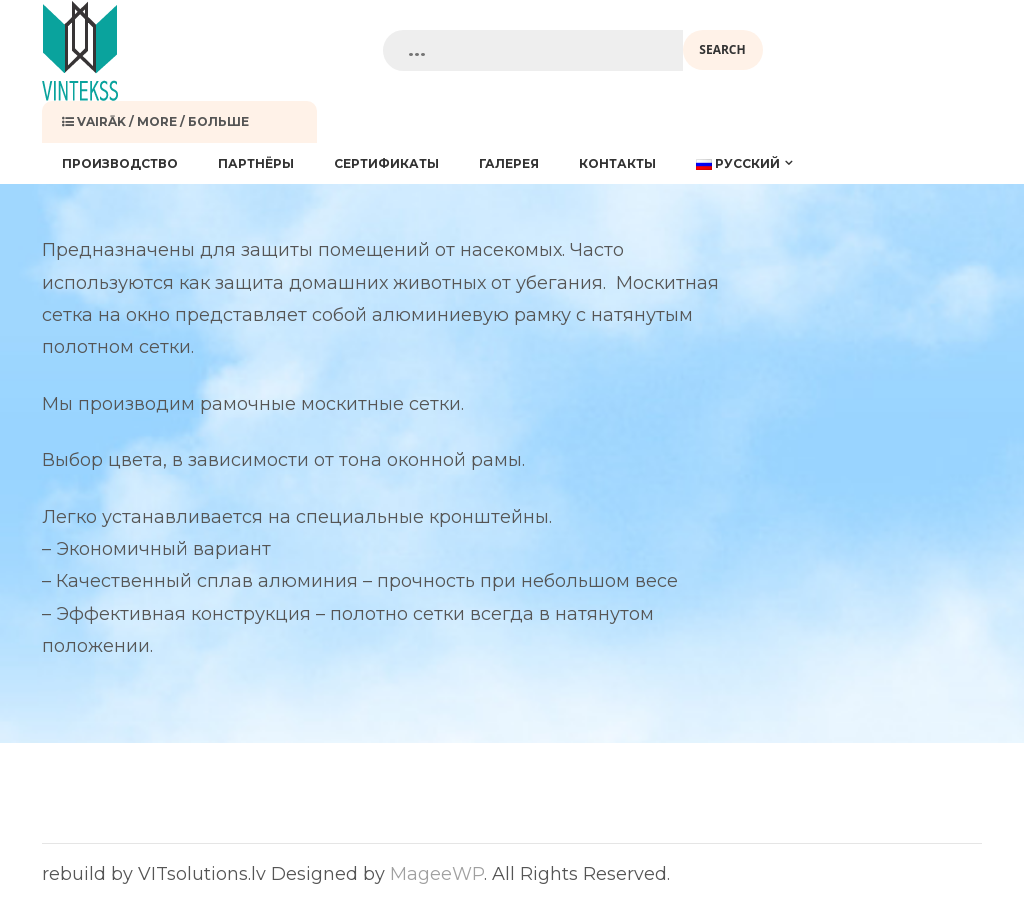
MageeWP (437, 874)
